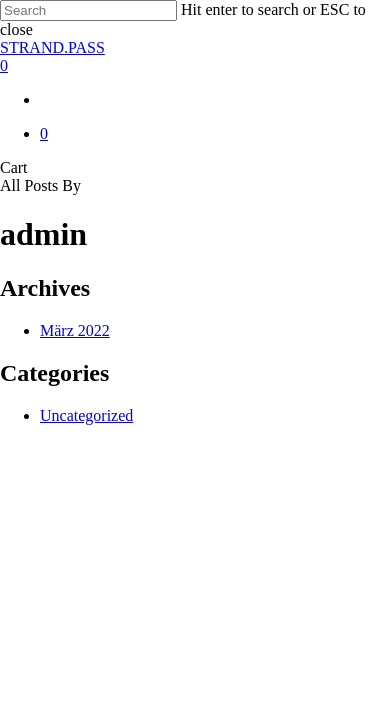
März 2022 (75, 330)
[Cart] (187, 66)
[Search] (88, 10)
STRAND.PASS (52, 47)
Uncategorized (86, 415)
